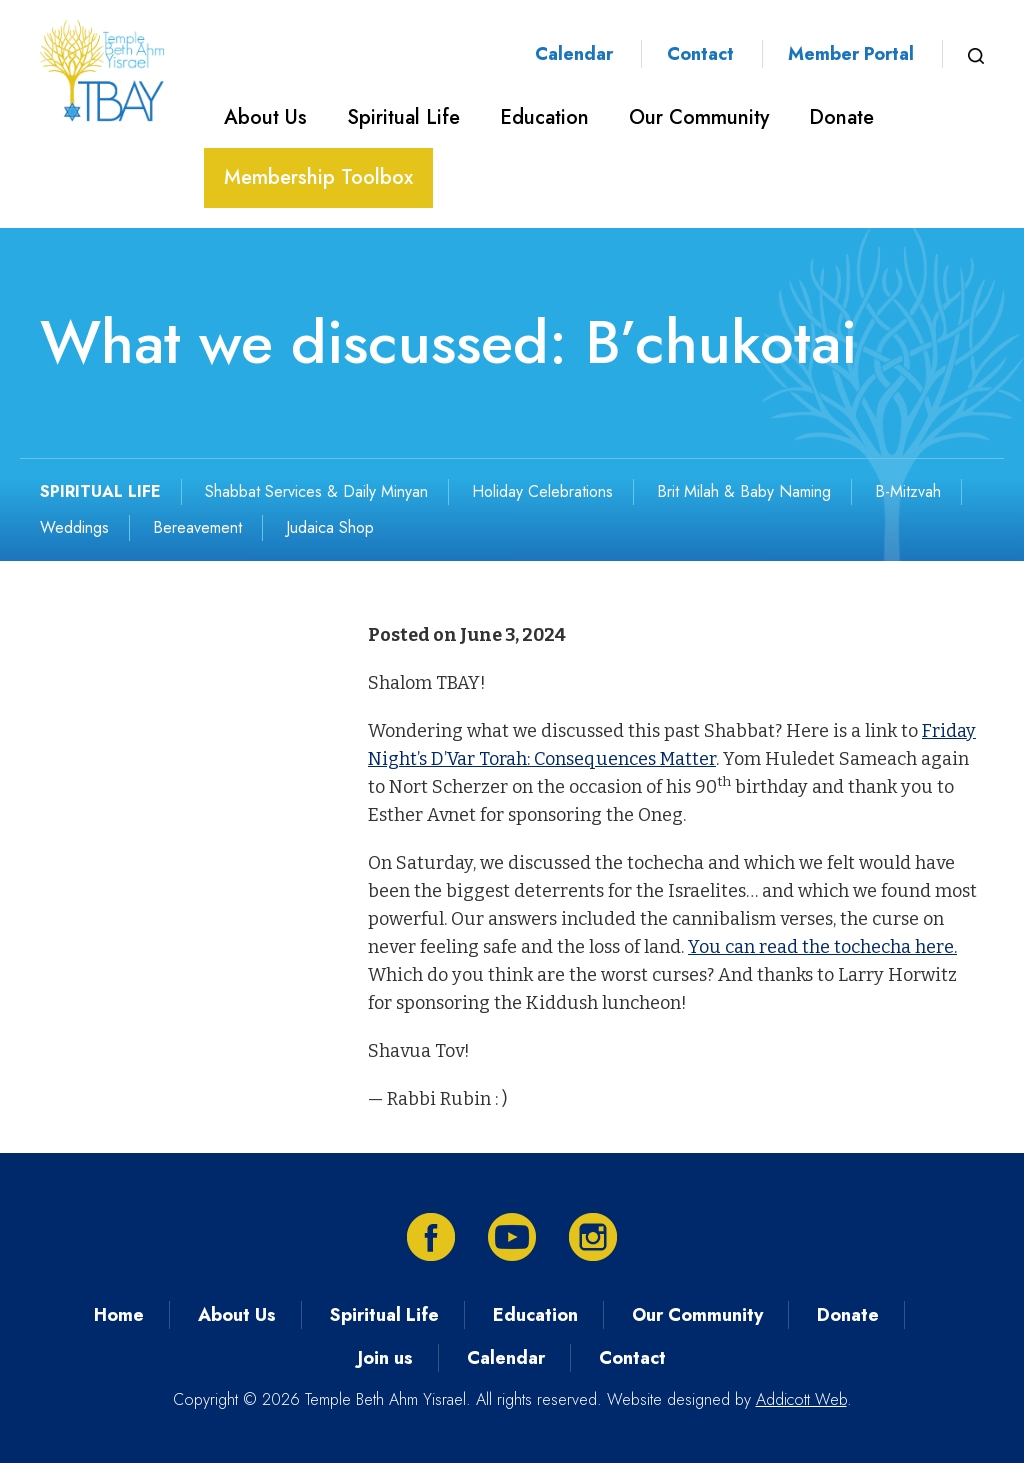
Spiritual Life (403, 117)
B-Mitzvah (908, 491)
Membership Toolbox (318, 177)
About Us (265, 117)
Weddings (74, 527)
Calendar (574, 54)
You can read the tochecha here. (822, 947)
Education (544, 117)
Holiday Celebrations (542, 491)
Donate (841, 117)
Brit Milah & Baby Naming (744, 491)
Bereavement (197, 527)
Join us (385, 1358)
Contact (700, 54)
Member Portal (851, 54)
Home (119, 1315)
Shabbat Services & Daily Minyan (316, 491)
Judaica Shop (330, 527)
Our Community (699, 117)
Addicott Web (801, 1399)
